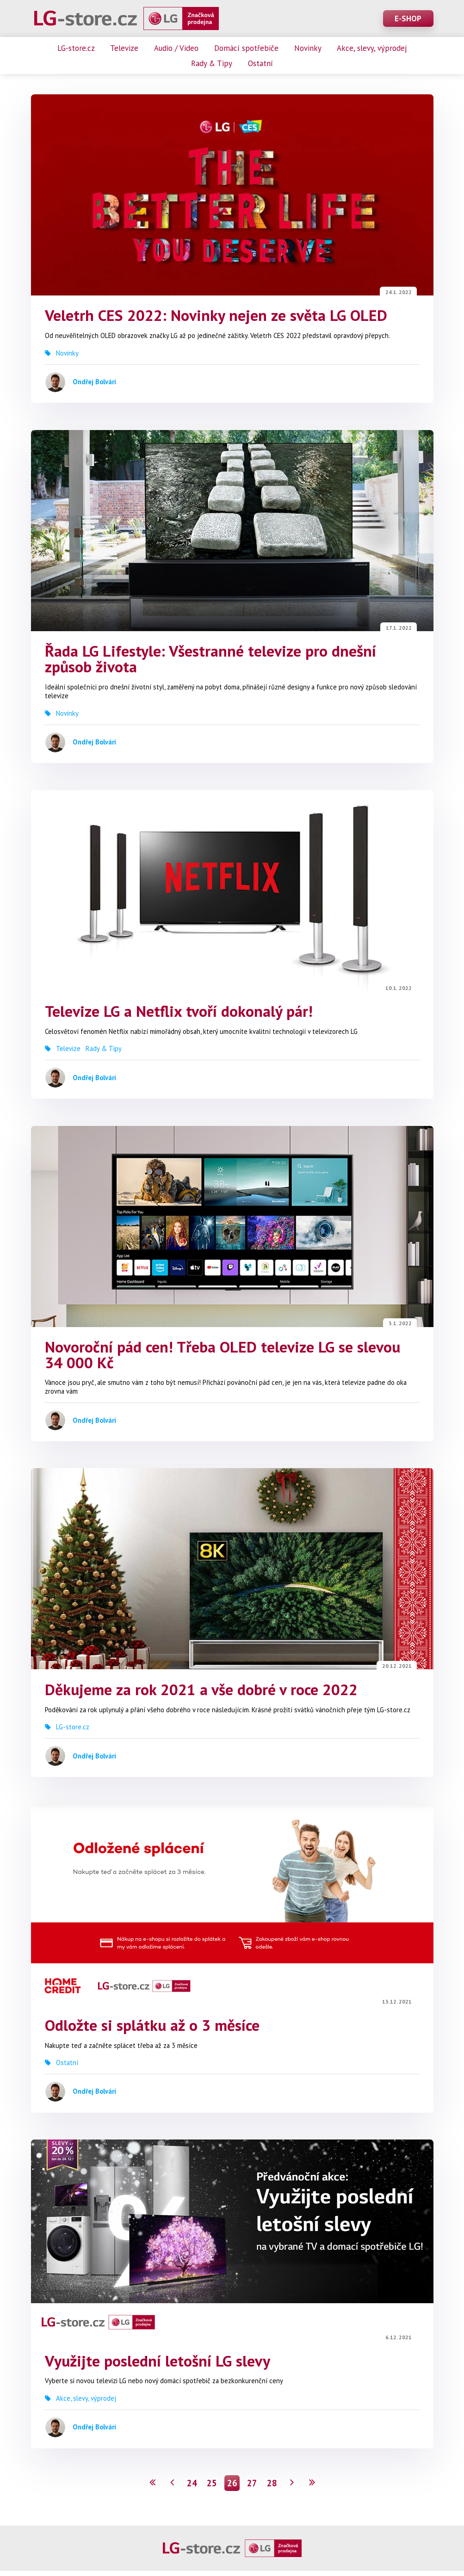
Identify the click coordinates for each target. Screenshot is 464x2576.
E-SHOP (408, 18)
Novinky (308, 48)
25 (212, 2488)
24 (192, 2488)
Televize (124, 48)
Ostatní (260, 63)
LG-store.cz (76, 48)
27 (252, 2488)
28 (272, 2488)
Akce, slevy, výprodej (372, 48)
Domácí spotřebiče (246, 48)
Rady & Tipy (211, 63)
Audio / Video (176, 48)
